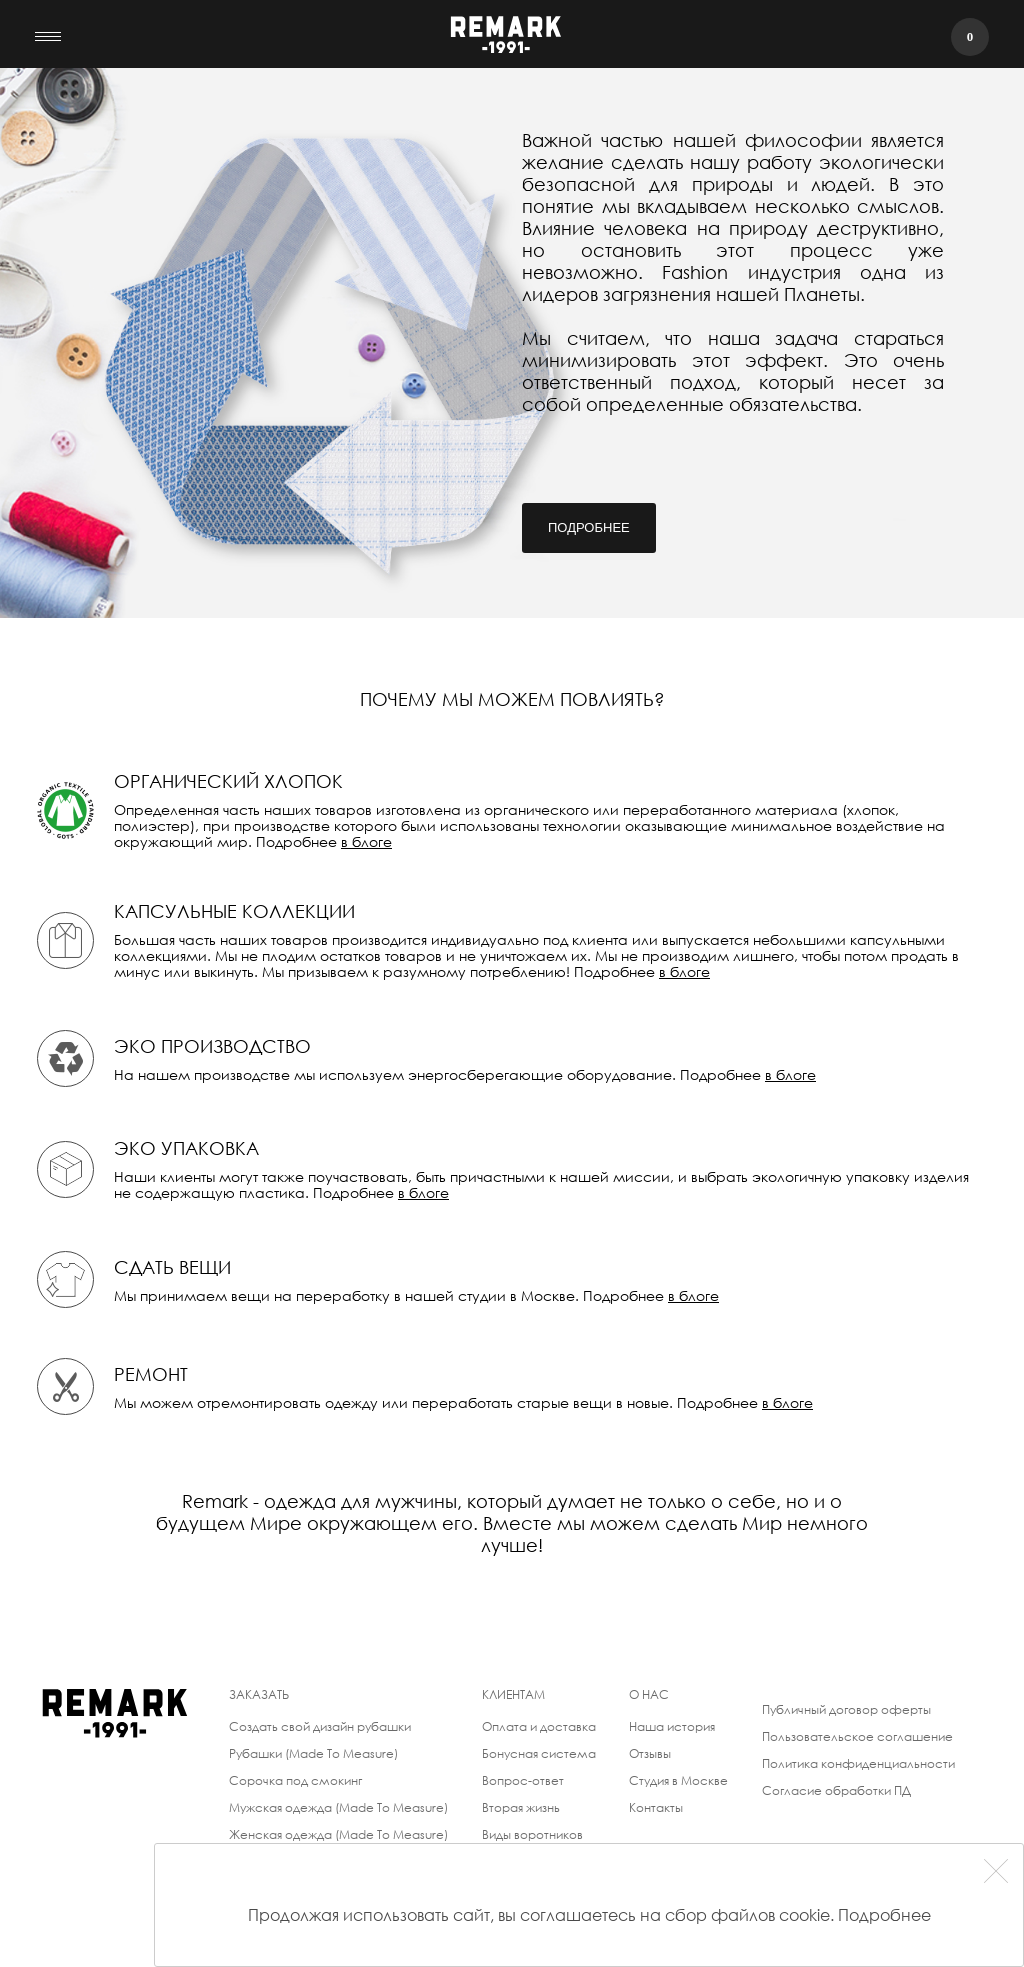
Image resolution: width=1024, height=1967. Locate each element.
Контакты (656, 1807)
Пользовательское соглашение (857, 1736)
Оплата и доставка (539, 1726)
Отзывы (650, 1753)
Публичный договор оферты (846, 1709)
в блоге (366, 841)
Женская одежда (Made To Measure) (338, 1834)
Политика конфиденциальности (858, 1763)
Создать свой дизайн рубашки (320, 1726)
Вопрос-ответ (523, 1780)
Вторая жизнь (521, 1807)
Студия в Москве (678, 1780)
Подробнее (589, 527)
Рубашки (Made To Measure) (313, 1753)
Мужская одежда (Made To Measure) (338, 1807)
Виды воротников (532, 1834)
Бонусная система (539, 1753)
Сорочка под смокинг (295, 1780)
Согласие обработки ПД (836, 1790)
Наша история (672, 1726)
